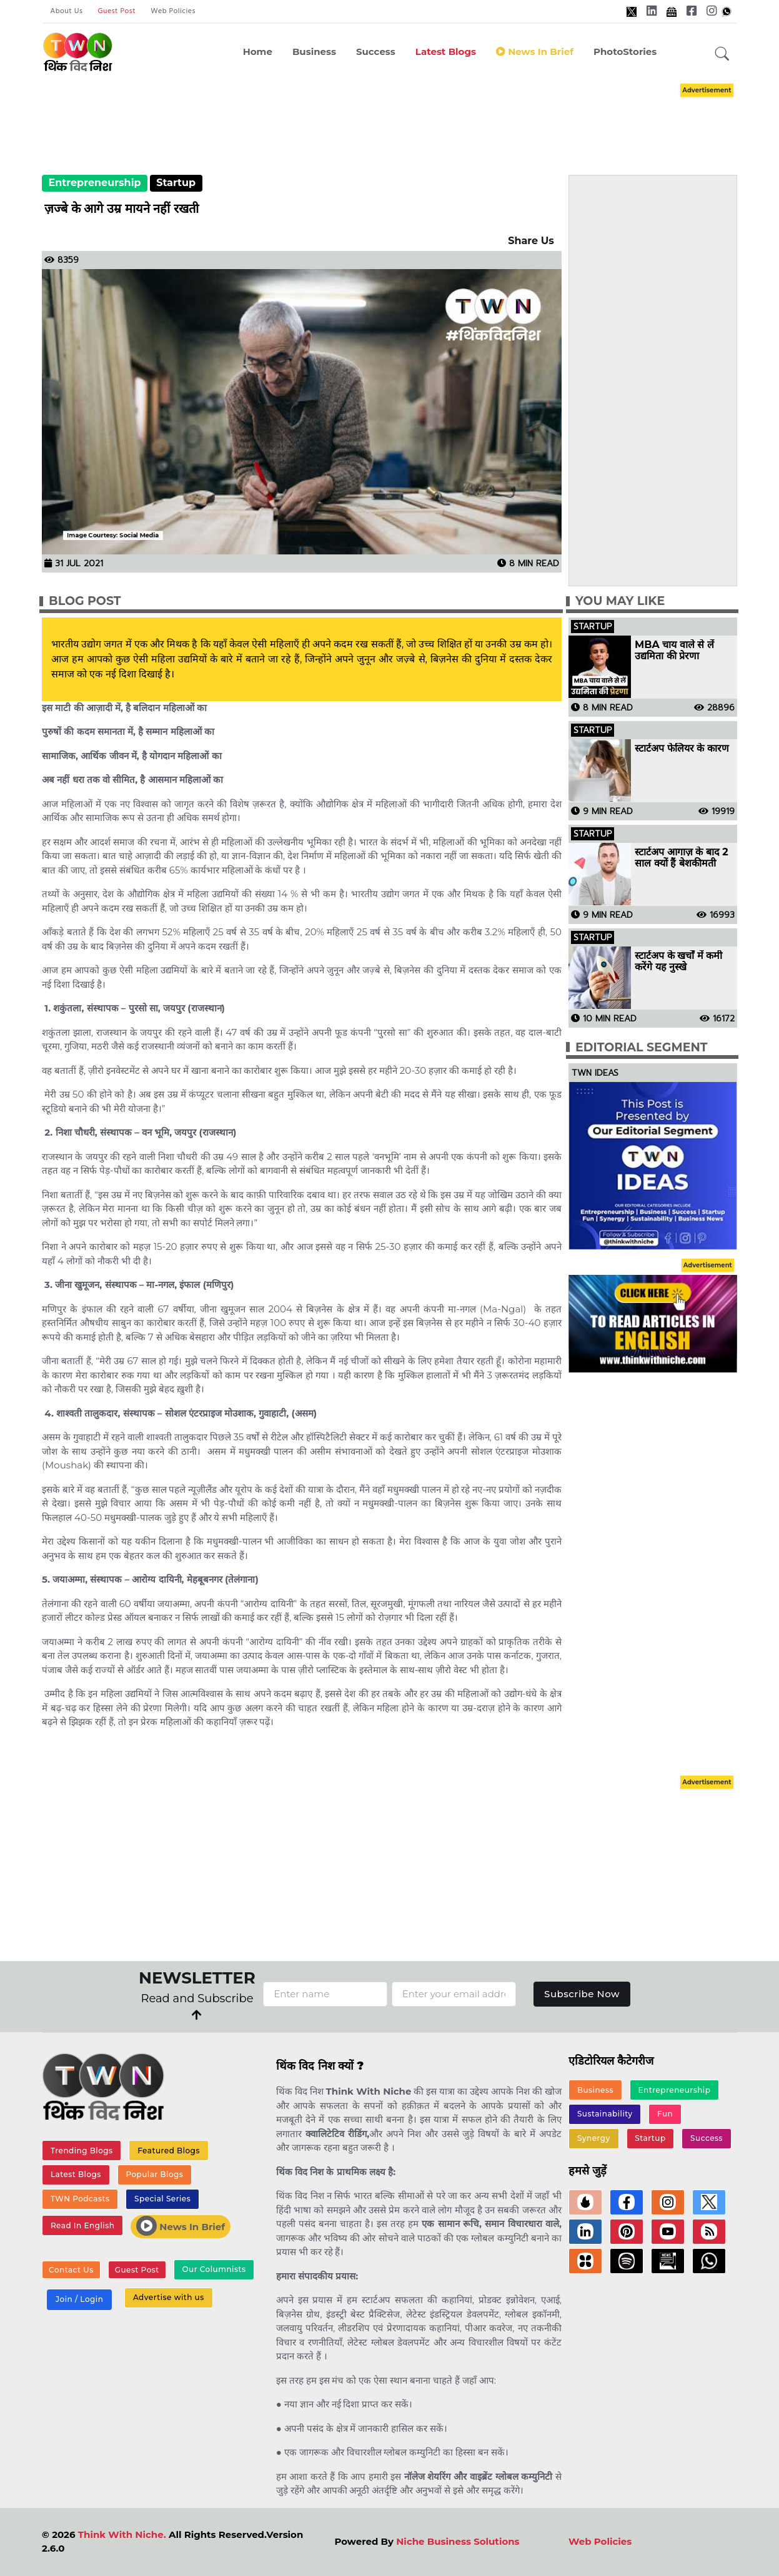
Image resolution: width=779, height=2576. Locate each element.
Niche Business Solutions (457, 2541)
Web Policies (173, 11)
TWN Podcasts (80, 2198)
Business (314, 51)
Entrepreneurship (94, 183)
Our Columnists (214, 2269)
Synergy (593, 2138)
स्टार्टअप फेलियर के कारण (682, 748)
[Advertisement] (408, 117)
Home (257, 51)
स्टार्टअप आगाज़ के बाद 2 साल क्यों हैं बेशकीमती (681, 858)
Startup (176, 183)
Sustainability (605, 2113)
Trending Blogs (82, 2150)
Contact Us (71, 2269)
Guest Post (116, 11)
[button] (722, 54)
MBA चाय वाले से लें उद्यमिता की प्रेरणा (674, 650)
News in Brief (534, 51)
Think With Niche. (122, 2534)
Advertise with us (168, 2297)
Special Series (162, 2198)
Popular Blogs (154, 2174)
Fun (665, 2113)
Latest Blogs (445, 51)
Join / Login (79, 2299)
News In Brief (180, 2226)
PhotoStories (625, 51)
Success (375, 51)
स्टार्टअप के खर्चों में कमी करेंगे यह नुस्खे (678, 961)
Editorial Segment (641, 1047)
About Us (67, 11)
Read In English (82, 2225)
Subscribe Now (582, 1994)
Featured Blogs (168, 2150)
